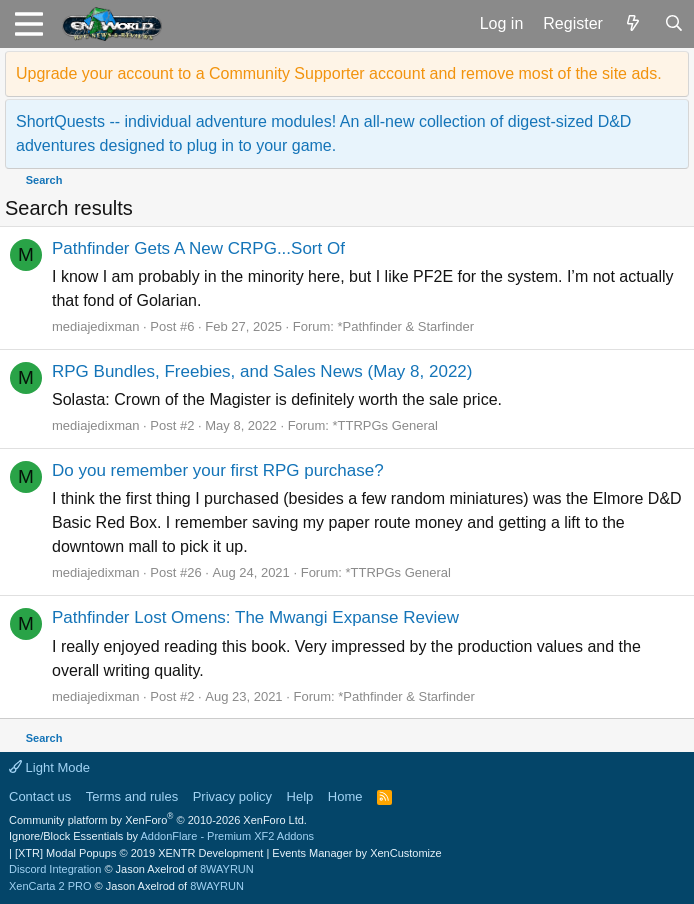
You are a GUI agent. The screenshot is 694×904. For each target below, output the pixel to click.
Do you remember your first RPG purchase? (218, 470)
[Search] (673, 24)
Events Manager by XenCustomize (356, 853)
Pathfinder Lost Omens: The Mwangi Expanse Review (255, 617)
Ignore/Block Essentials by (161, 836)
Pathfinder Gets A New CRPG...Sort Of (198, 248)
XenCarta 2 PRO (50, 886)
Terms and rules (132, 796)
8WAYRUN (227, 869)
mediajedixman (95, 326)
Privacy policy (232, 796)
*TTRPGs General (384, 425)
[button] (28, 24)
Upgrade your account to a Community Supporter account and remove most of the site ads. (339, 73)
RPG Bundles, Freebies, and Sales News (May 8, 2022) (262, 371)
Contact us (40, 796)
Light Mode (49, 767)
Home (345, 796)
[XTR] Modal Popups (139, 853)
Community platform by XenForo (158, 820)
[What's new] (633, 24)
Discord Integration (55, 869)
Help (300, 796)
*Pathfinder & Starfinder (406, 326)
